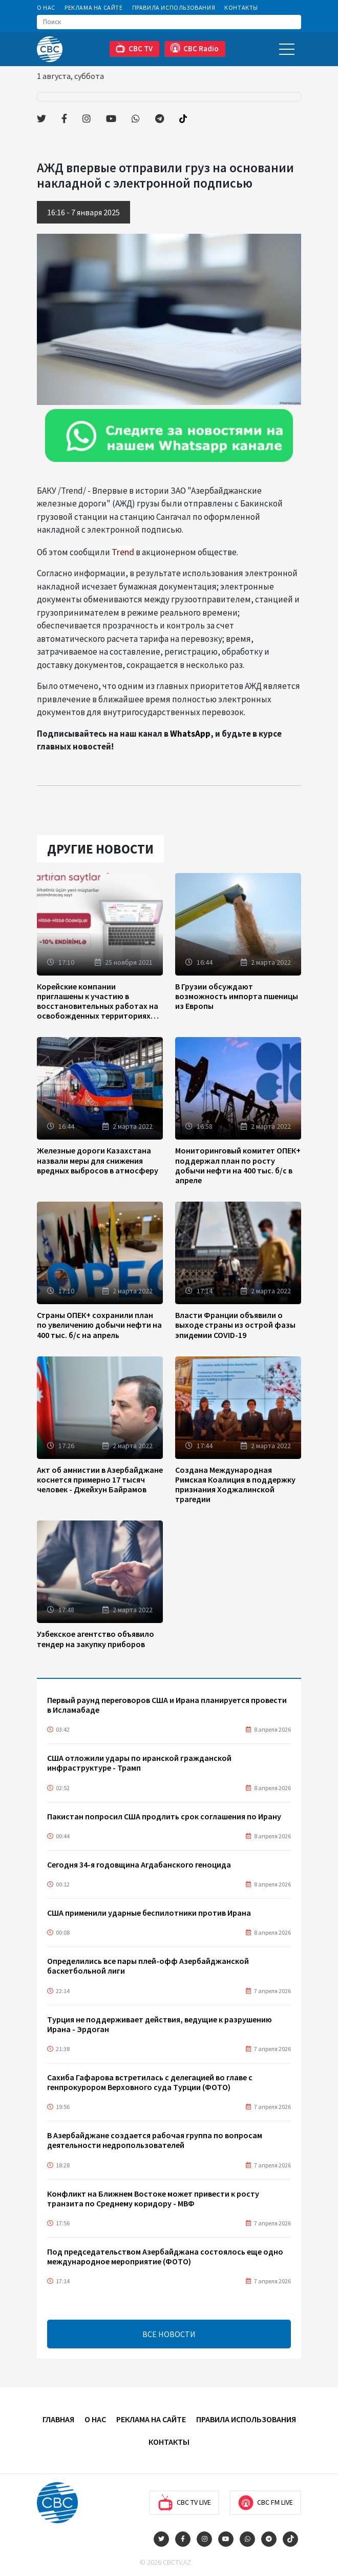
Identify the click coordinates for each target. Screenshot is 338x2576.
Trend (123, 552)
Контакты (241, 7)
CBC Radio (194, 48)
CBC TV (134, 48)
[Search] (169, 22)
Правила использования (174, 7)
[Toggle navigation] (286, 48)
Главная (58, 2419)
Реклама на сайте (94, 7)
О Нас (46, 7)
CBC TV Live (184, 2502)
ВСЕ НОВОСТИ (169, 2334)
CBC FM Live (265, 2502)
